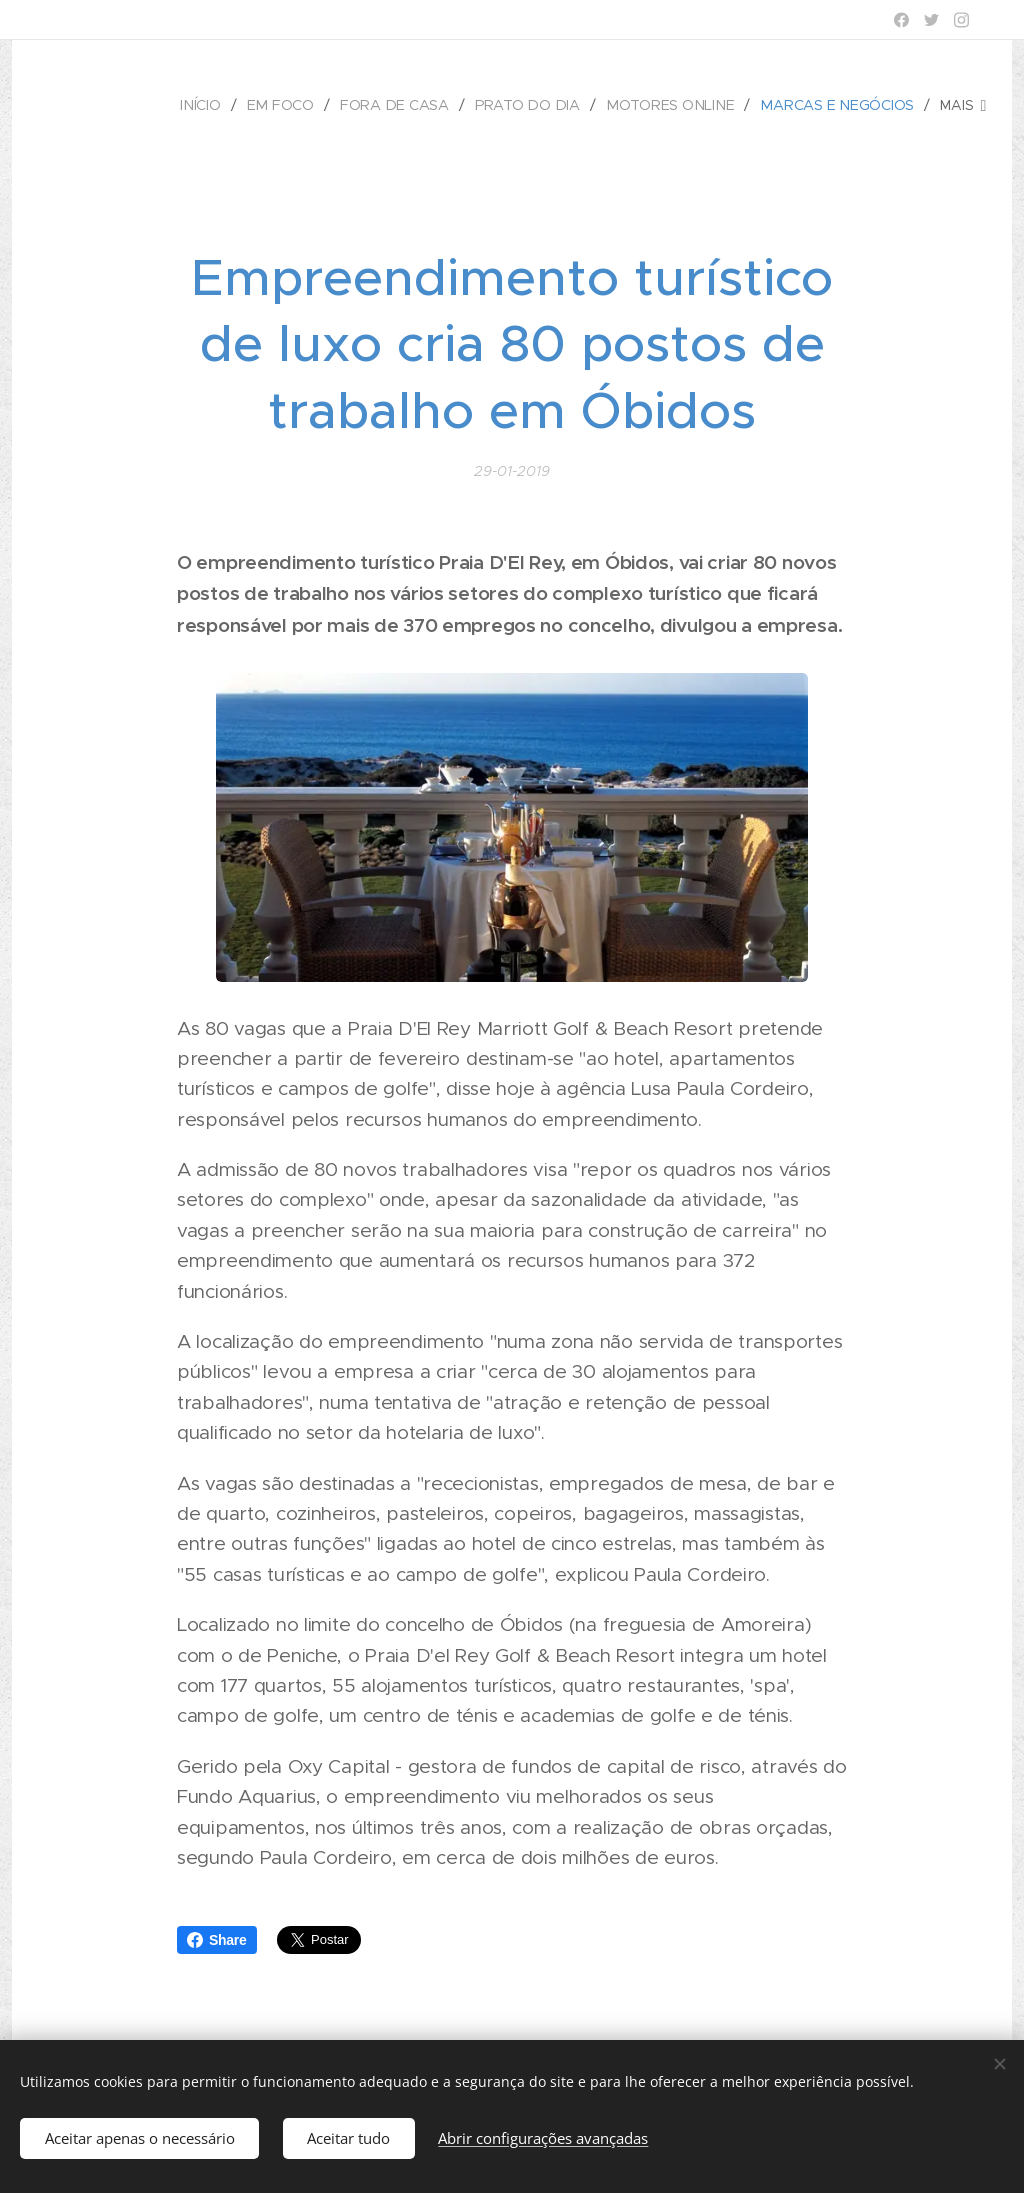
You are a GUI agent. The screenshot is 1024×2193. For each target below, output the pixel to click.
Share (217, 1940)
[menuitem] (212, 105)
